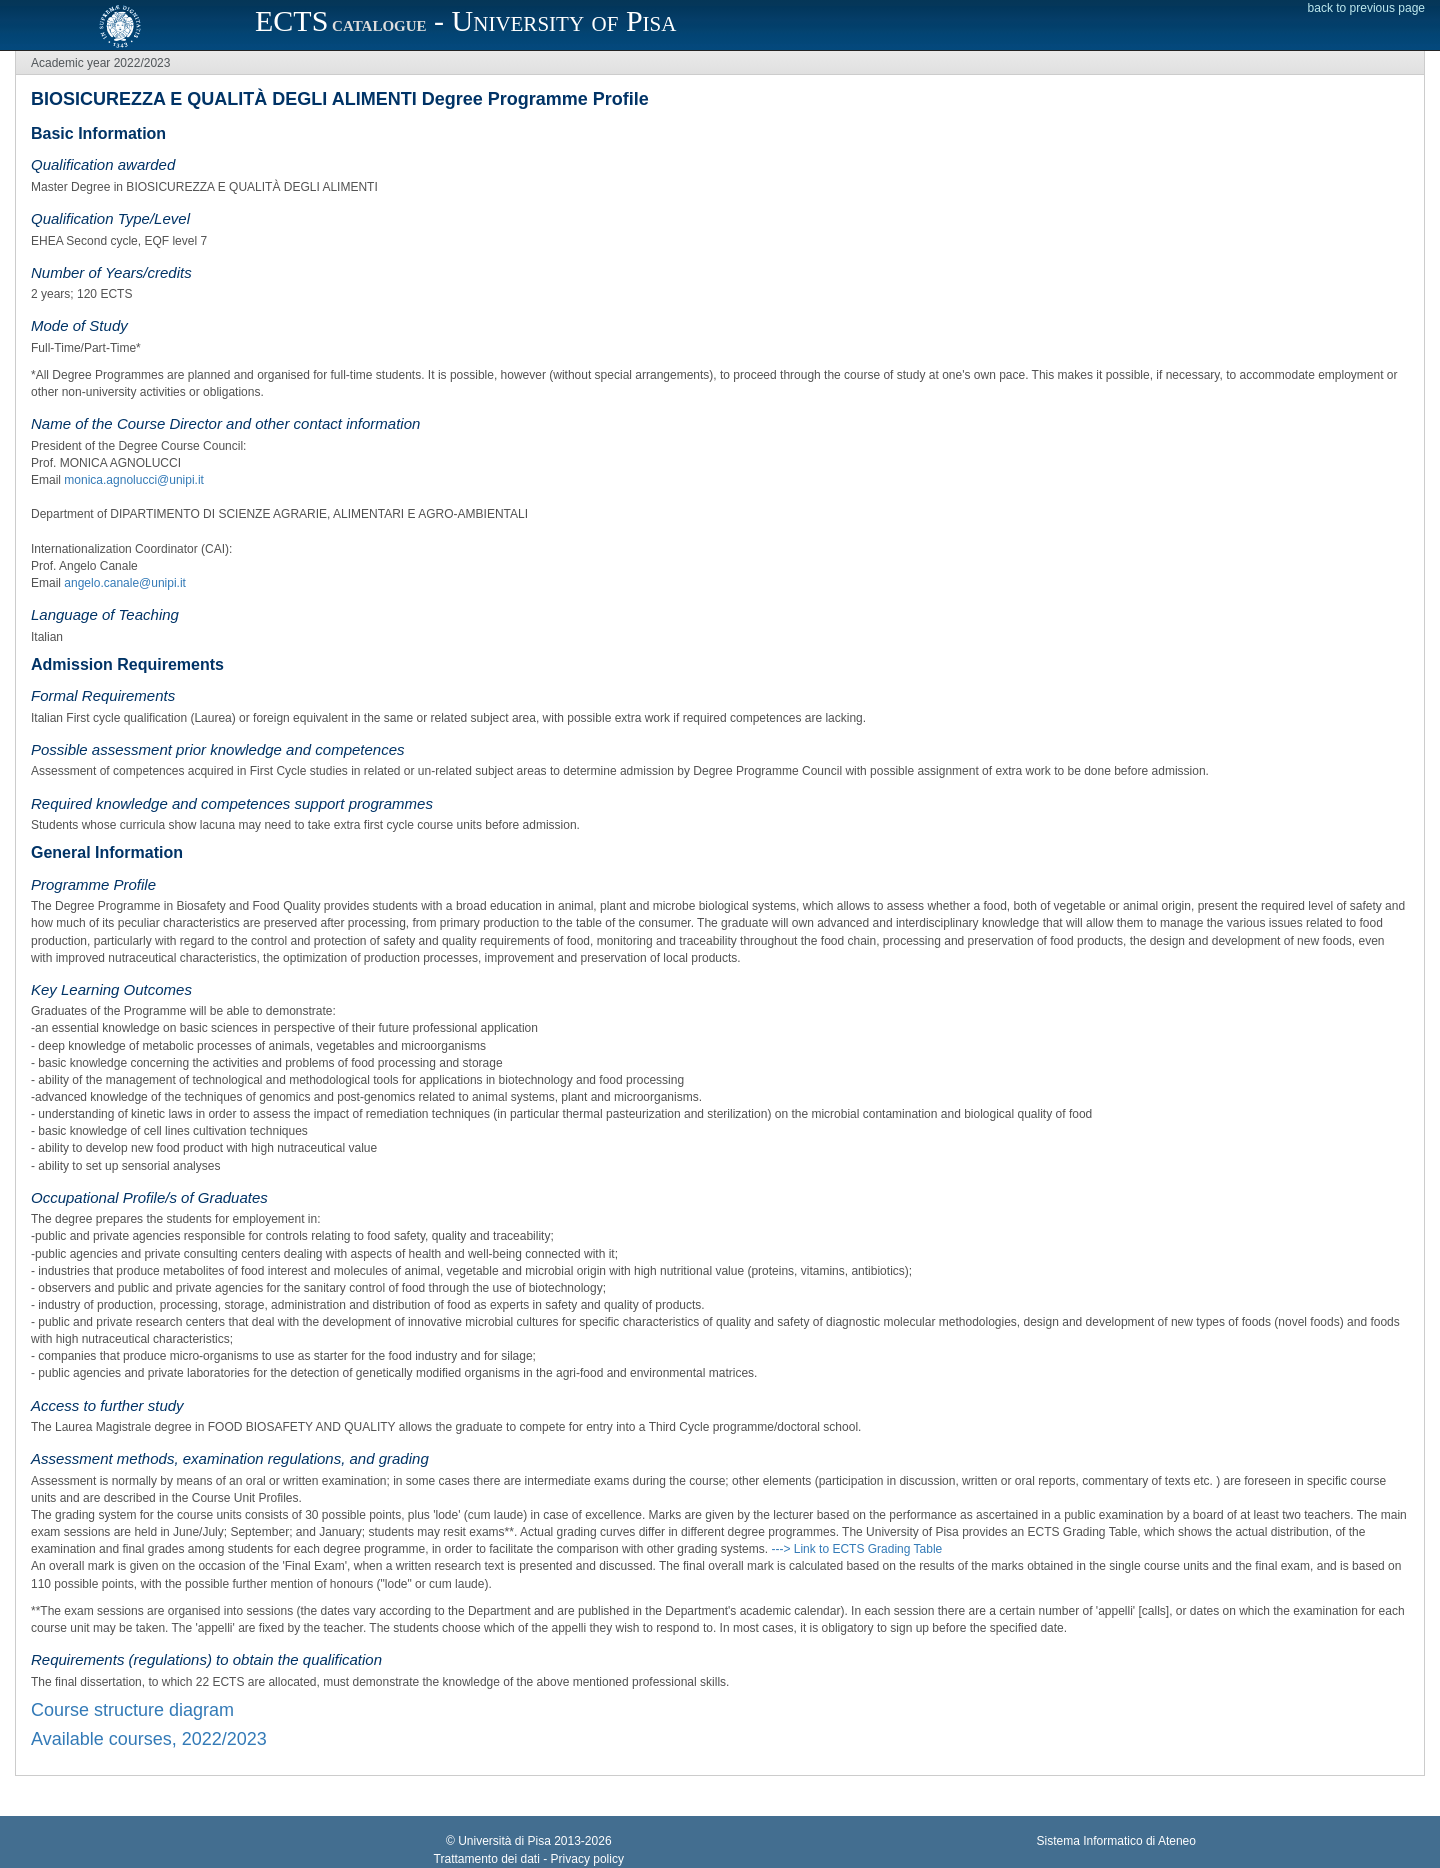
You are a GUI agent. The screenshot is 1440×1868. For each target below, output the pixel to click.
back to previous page (1366, 8)
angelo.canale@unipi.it (125, 583)
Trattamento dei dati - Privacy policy (529, 1859)
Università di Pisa (504, 1841)
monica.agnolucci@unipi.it (134, 480)
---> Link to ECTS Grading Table (856, 1549)
